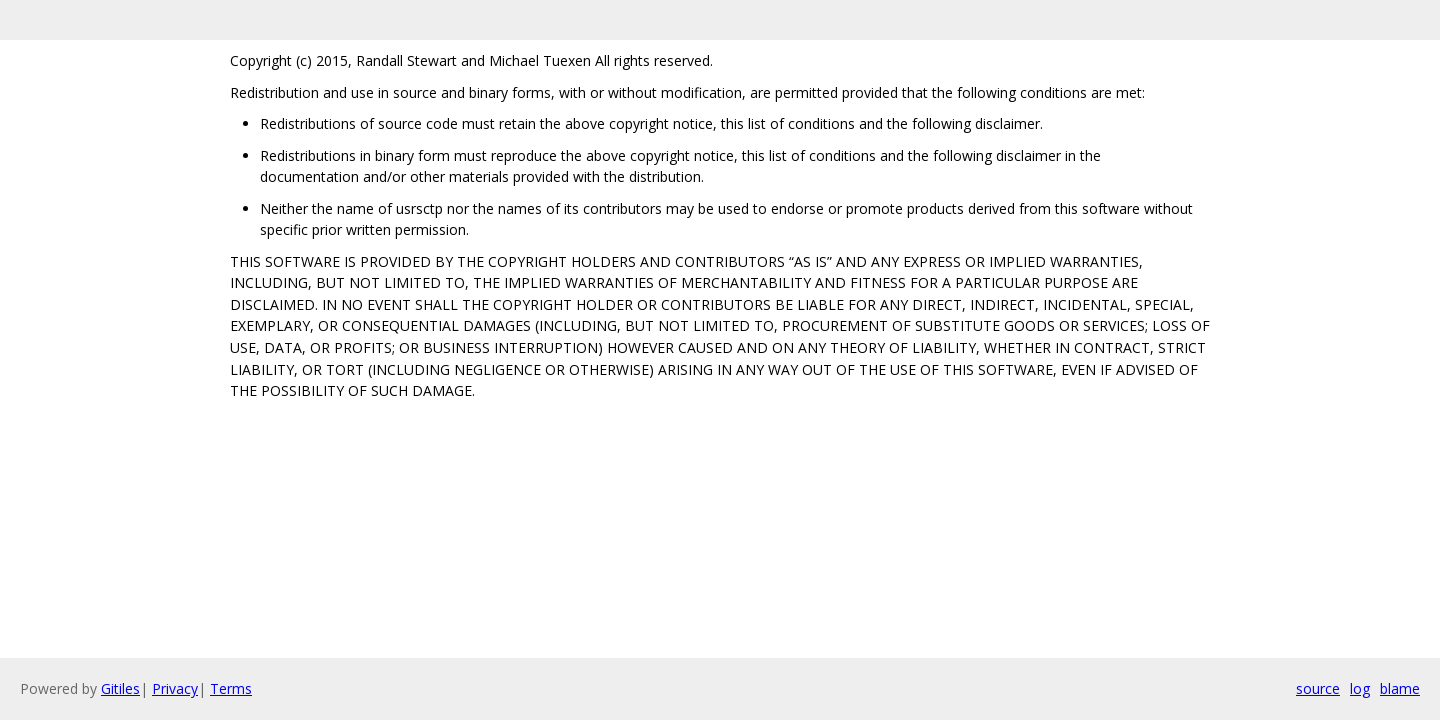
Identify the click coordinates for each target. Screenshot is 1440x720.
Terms (231, 688)
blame (1400, 688)
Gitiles (120, 688)
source (1318, 688)
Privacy (175, 688)
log (1360, 688)
